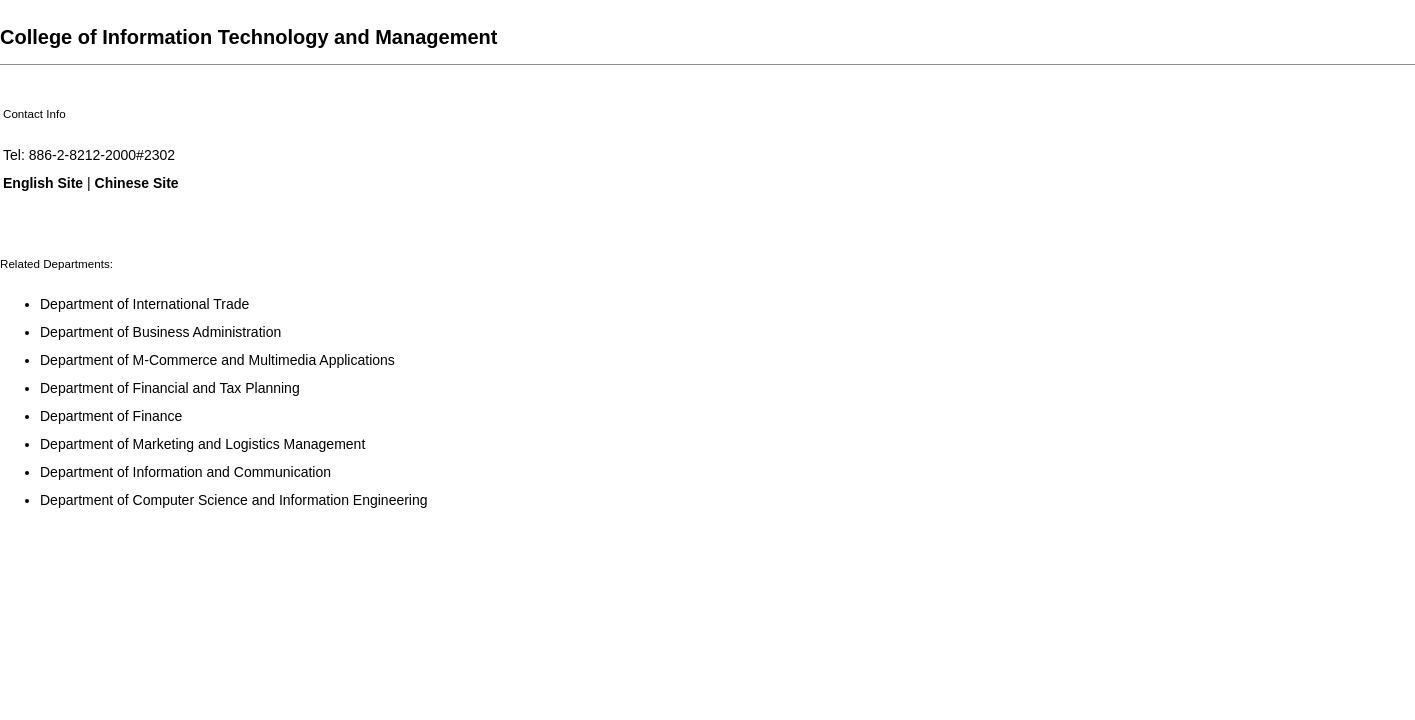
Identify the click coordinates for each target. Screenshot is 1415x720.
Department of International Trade (144, 304)
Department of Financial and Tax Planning (170, 388)
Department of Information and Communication (185, 472)
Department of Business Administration (160, 332)
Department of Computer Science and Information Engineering (234, 500)
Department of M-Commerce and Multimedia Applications (217, 360)
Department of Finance (111, 416)
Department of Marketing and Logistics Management (202, 444)
